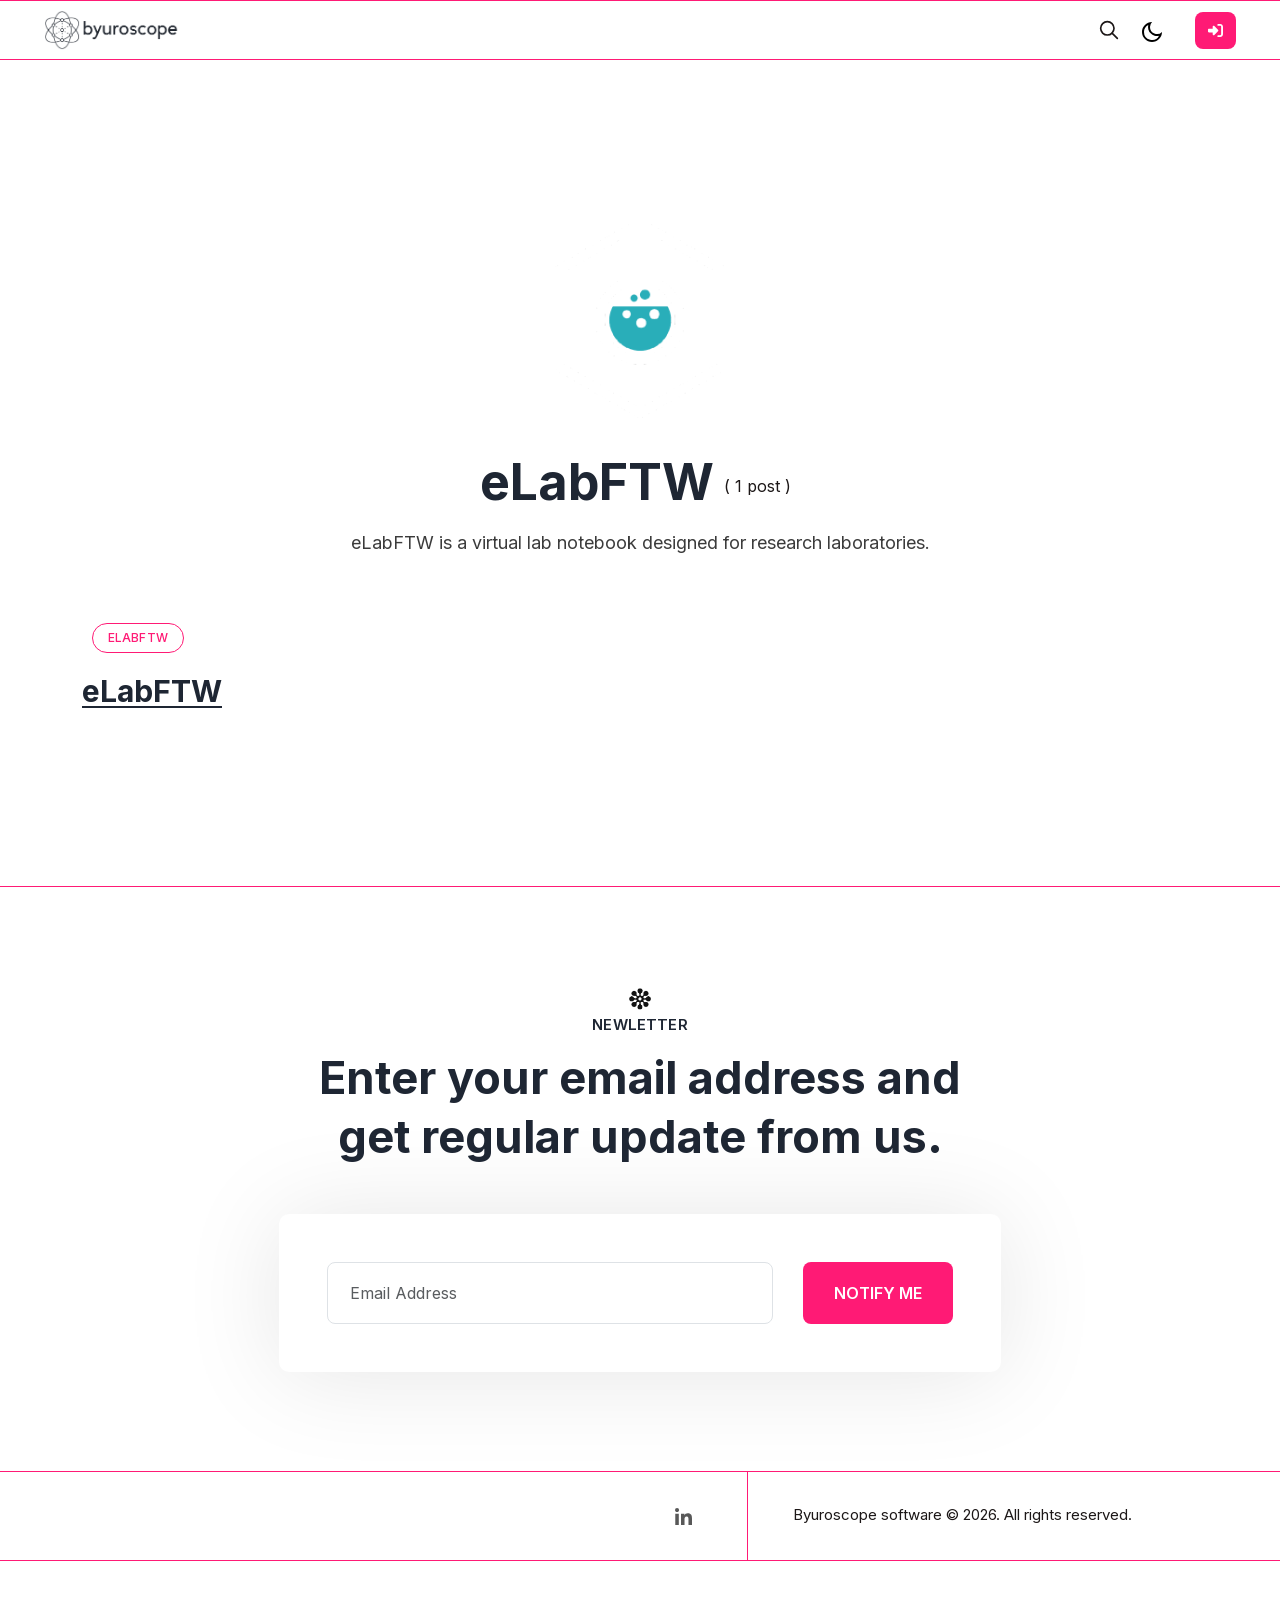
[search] (1109, 30)
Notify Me (878, 1293)
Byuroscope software (867, 1514)
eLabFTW (138, 637)
